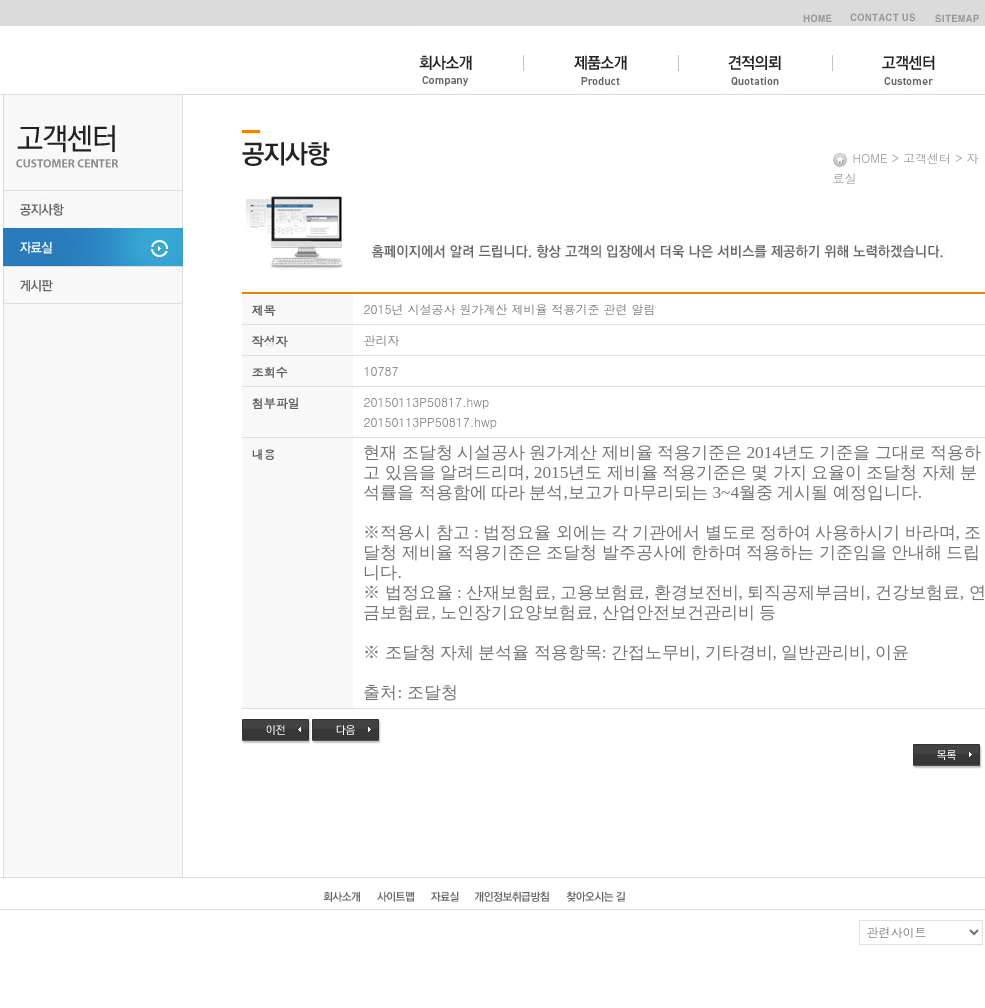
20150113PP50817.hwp (430, 421)
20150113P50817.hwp (426, 401)
